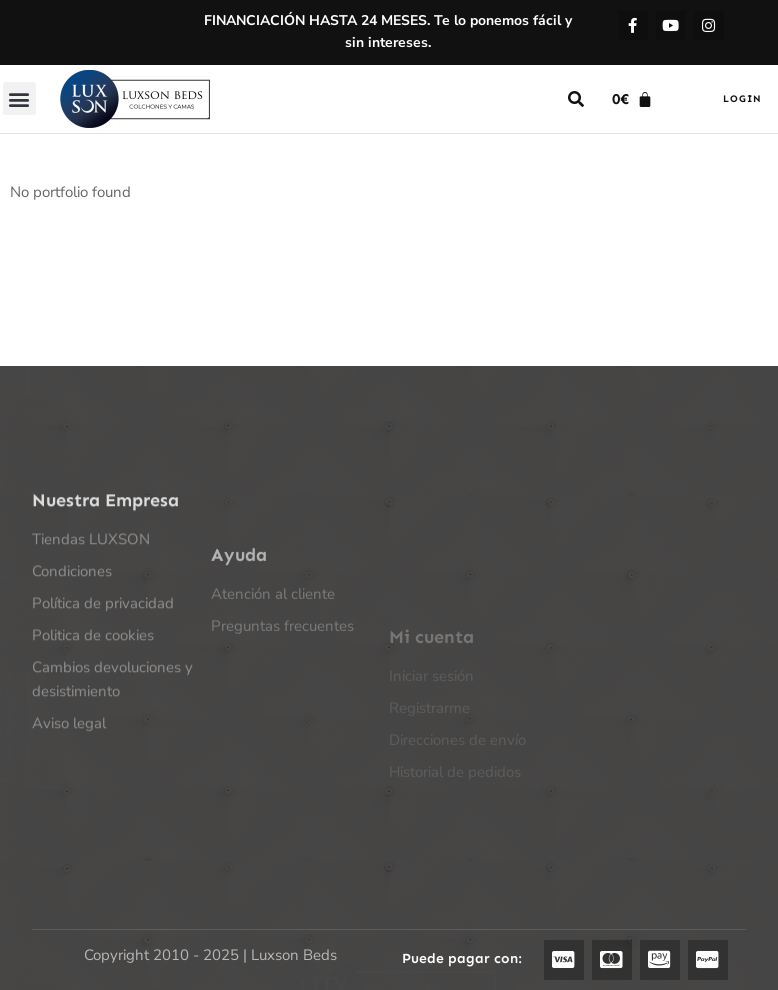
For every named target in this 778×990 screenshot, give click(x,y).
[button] (19, 98)
